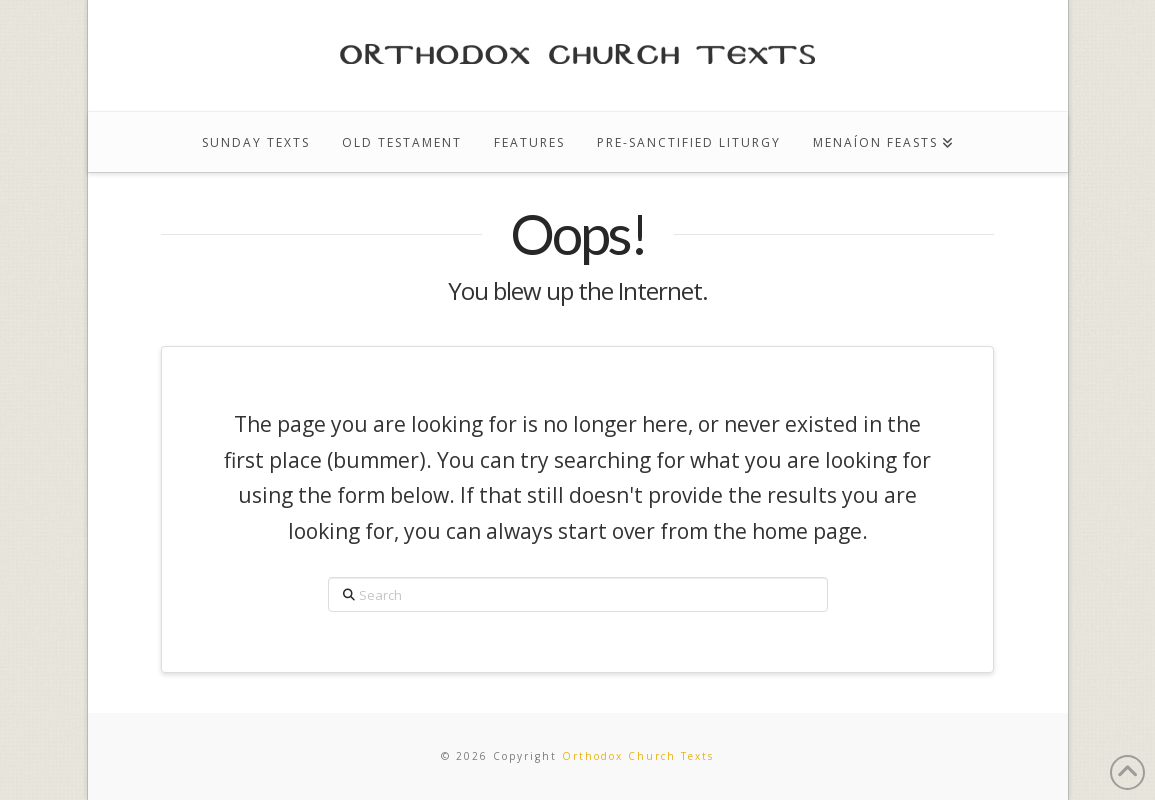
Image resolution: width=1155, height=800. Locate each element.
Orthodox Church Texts (638, 756)
